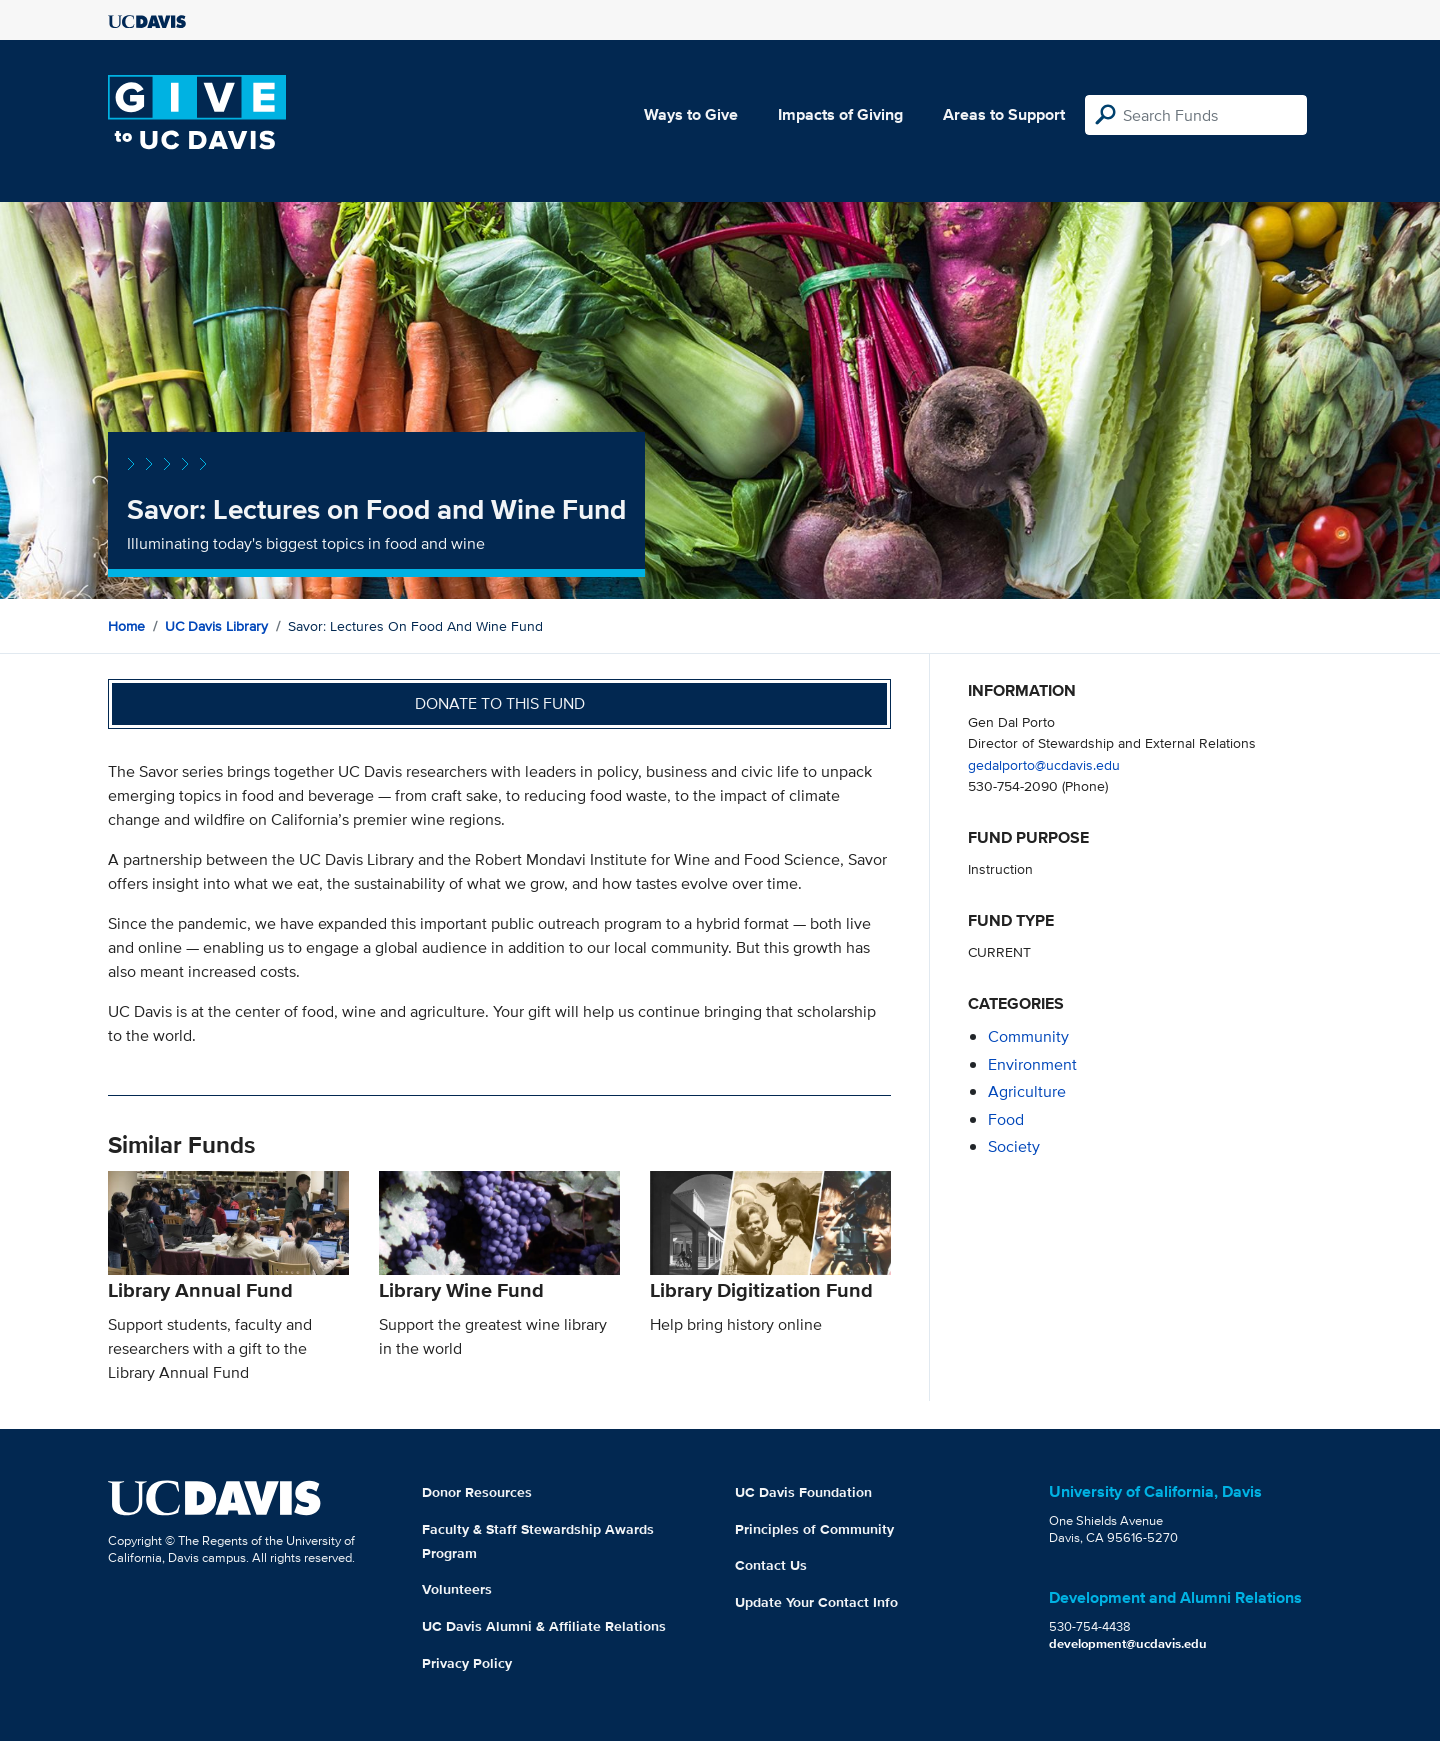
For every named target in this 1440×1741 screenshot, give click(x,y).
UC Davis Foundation (803, 1492)
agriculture (1027, 1091)
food (1006, 1119)
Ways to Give (691, 114)
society (1014, 1146)
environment (1032, 1064)
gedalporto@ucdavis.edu (1044, 764)
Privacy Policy (467, 1663)
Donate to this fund (500, 703)
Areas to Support (1004, 114)
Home (126, 626)
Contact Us (771, 1565)
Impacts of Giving (840, 114)
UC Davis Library (216, 626)
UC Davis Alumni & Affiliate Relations (544, 1626)
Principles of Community (814, 1529)
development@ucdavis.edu (1128, 1643)
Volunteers (457, 1589)
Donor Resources (477, 1492)
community (1028, 1036)
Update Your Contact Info (816, 1602)
